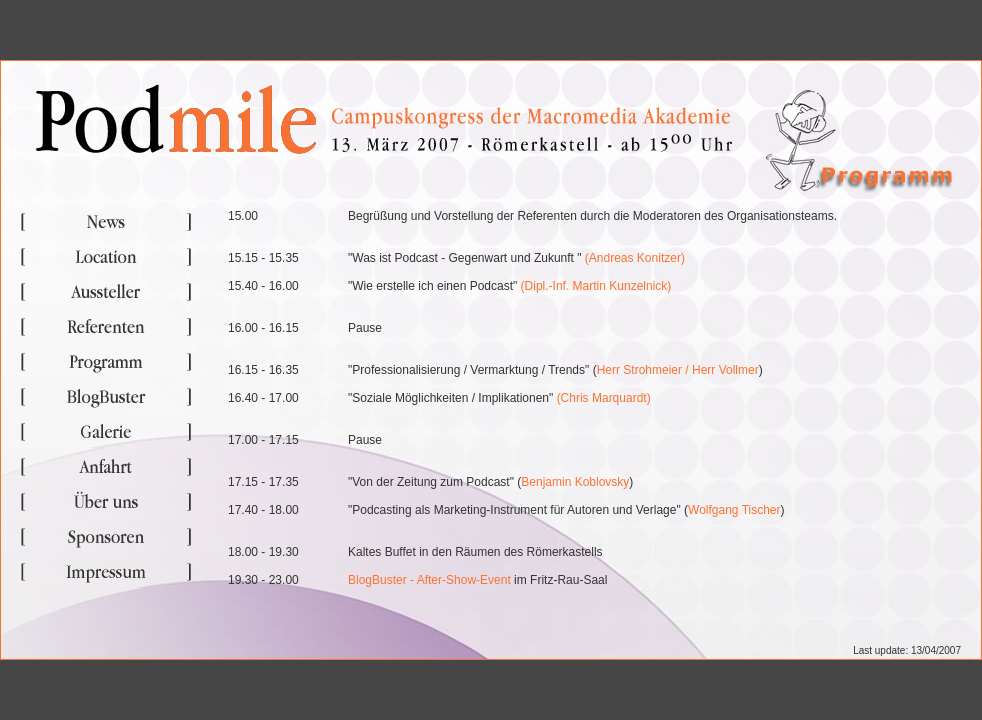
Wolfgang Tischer (734, 510)
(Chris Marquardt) (604, 398)
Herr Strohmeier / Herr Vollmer (678, 370)
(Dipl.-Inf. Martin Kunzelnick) (596, 286)
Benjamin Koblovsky (575, 482)
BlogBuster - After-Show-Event (429, 580)
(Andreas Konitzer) (635, 258)
